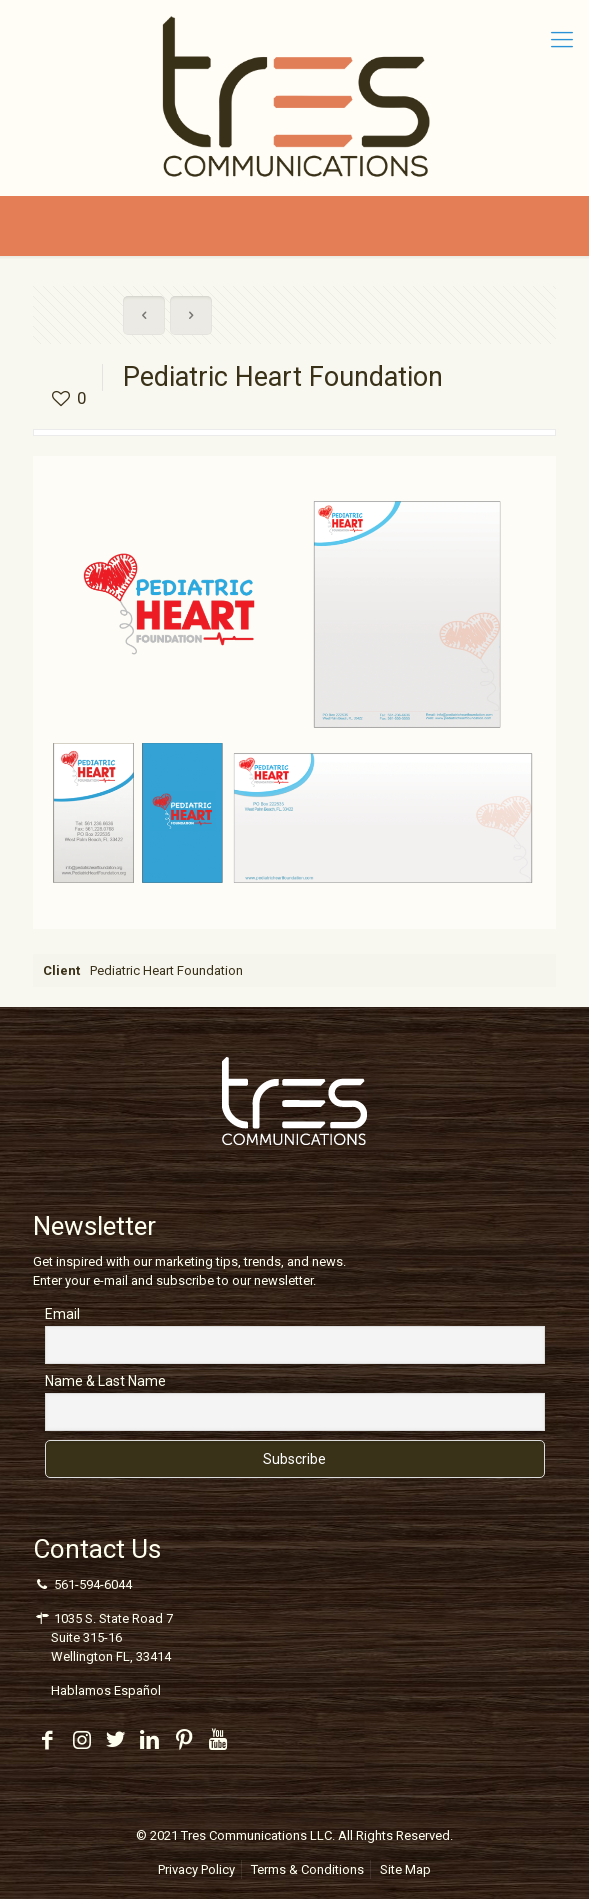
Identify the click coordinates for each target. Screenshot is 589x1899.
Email (62, 1314)
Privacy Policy (196, 1869)
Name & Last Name (105, 1381)
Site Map (405, 1869)
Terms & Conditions (307, 1869)
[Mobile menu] (562, 40)
